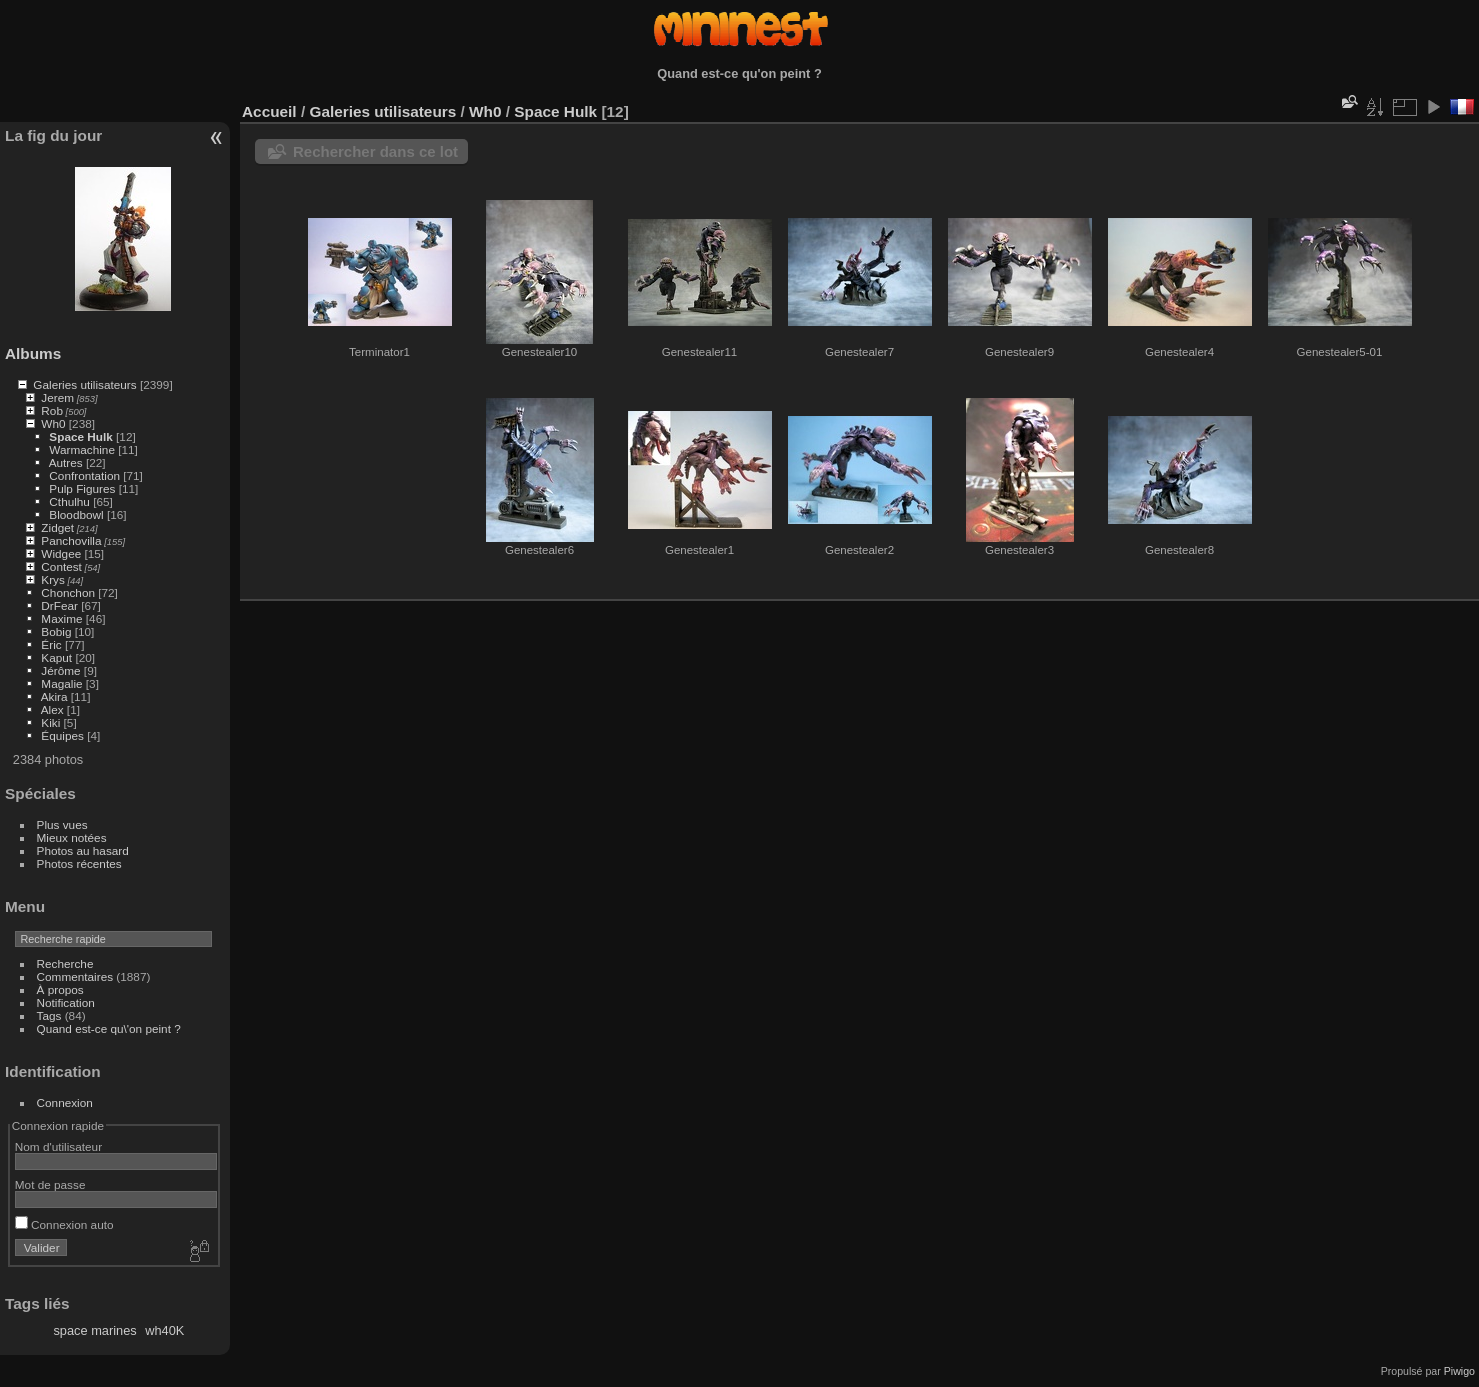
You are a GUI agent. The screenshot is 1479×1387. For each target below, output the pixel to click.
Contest (61, 566)
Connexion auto (64, 1224)
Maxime (61, 618)
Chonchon (68, 592)
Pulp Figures (82, 488)
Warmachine (82, 449)
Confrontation (84, 475)
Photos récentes (79, 863)
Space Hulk (80, 436)
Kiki (50, 722)
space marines (94, 1330)
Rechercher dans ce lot (375, 151)
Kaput (56, 657)
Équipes (62, 735)
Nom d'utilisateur (58, 1146)
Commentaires (75, 976)
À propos (60, 989)
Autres (66, 462)
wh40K (164, 1330)
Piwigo (1459, 1371)
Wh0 (53, 423)
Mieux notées (72, 837)
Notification (66, 1002)
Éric (51, 644)
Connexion (65, 1102)
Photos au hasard (83, 850)
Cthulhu (69, 501)
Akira (54, 696)
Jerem (57, 397)
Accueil (269, 111)
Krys (53, 579)
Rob (52, 410)
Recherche (65, 963)
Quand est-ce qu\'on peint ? (109, 1028)
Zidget (57, 527)
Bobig (56, 631)
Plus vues (62, 824)
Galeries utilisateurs (84, 384)
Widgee (61, 553)
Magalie (61, 683)
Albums (33, 353)
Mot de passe (50, 1184)
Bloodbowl (76, 514)
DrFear (59, 605)
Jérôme (60, 670)
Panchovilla (71, 540)
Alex (52, 709)
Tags (49, 1015)
